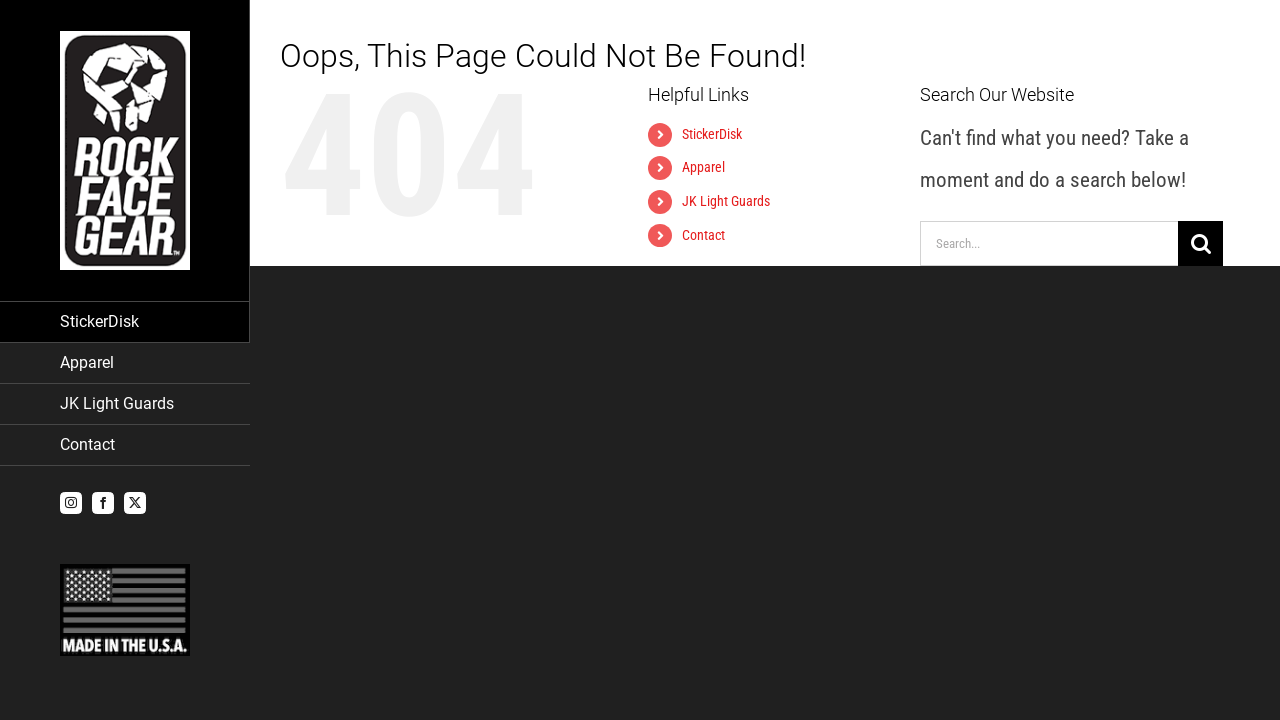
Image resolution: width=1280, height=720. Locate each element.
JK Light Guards (726, 201)
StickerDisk (712, 134)
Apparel (703, 167)
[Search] (1200, 243)
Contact (703, 235)
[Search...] (1049, 243)
